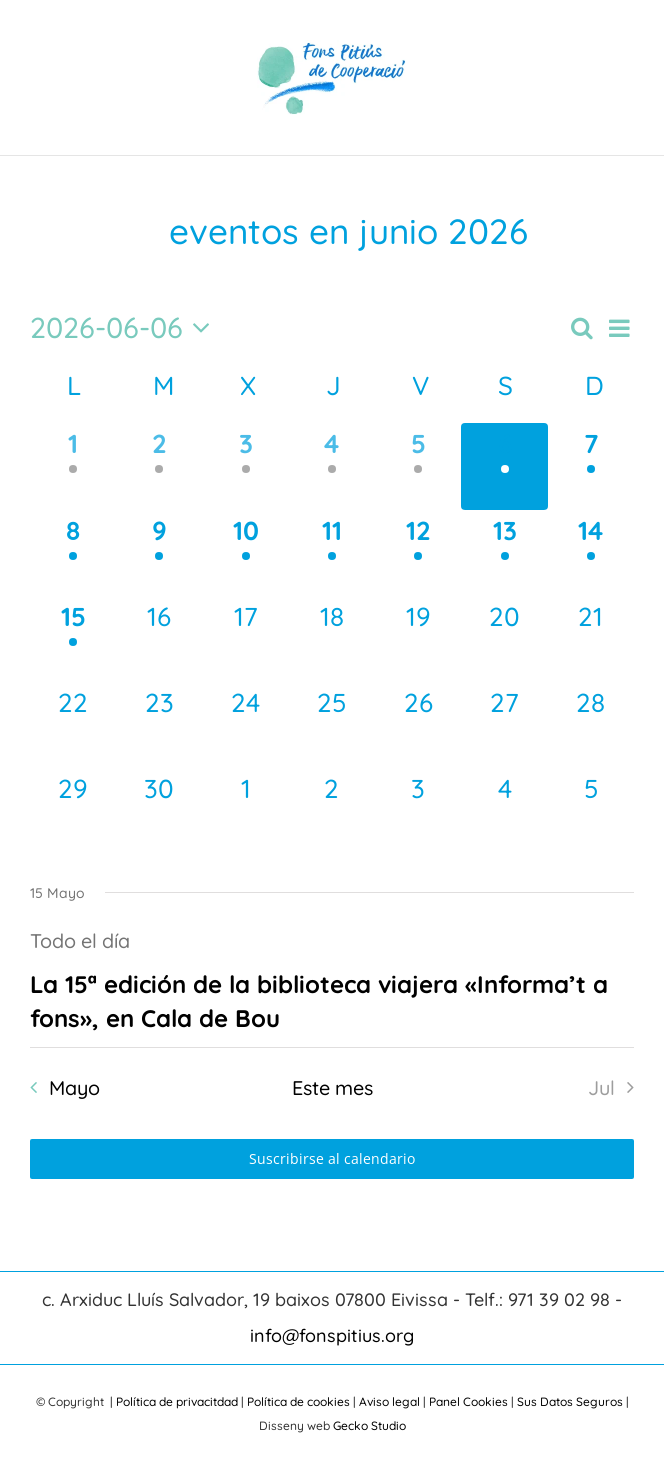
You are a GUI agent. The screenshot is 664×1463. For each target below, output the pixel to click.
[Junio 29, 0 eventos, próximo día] (73, 811)
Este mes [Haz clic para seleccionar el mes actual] (332, 1087)
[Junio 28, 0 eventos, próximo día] (591, 725)
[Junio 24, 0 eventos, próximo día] (246, 725)
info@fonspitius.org (332, 1335)
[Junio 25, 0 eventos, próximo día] (332, 725)
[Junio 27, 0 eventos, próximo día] (504, 725)
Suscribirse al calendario (332, 1159)
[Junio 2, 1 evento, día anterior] (159, 466)
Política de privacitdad (177, 1401)
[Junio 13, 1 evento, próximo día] (504, 553)
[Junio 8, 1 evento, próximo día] (73, 553)
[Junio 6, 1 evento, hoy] (504, 466)
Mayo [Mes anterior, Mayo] (74, 1087)
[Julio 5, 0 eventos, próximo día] (591, 811)
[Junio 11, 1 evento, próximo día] (332, 553)
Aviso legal (389, 1401)
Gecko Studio (369, 1425)
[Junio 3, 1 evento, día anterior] (246, 466)
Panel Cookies (468, 1401)
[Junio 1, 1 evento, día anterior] (73, 466)
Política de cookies (298, 1401)
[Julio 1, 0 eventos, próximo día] (246, 811)
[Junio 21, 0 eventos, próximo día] (591, 639)
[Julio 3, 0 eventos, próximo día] (418, 811)
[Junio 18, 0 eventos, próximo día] (332, 639)
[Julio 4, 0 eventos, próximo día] (504, 811)
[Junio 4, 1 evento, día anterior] (332, 466)
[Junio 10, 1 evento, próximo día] (246, 553)
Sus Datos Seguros (570, 1401)
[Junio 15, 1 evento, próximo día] (73, 639)
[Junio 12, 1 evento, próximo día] (418, 553)
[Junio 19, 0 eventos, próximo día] (418, 639)
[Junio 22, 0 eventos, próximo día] (73, 725)
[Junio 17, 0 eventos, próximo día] (246, 639)
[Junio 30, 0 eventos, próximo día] (159, 811)
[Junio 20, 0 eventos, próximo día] (504, 639)
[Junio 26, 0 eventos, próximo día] (418, 725)
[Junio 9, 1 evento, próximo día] (159, 553)
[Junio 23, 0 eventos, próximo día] (159, 725)
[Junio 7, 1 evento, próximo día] (591, 466)
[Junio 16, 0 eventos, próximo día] (159, 639)
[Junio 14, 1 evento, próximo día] (591, 553)
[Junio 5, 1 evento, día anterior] (418, 466)
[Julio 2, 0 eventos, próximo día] (332, 811)
